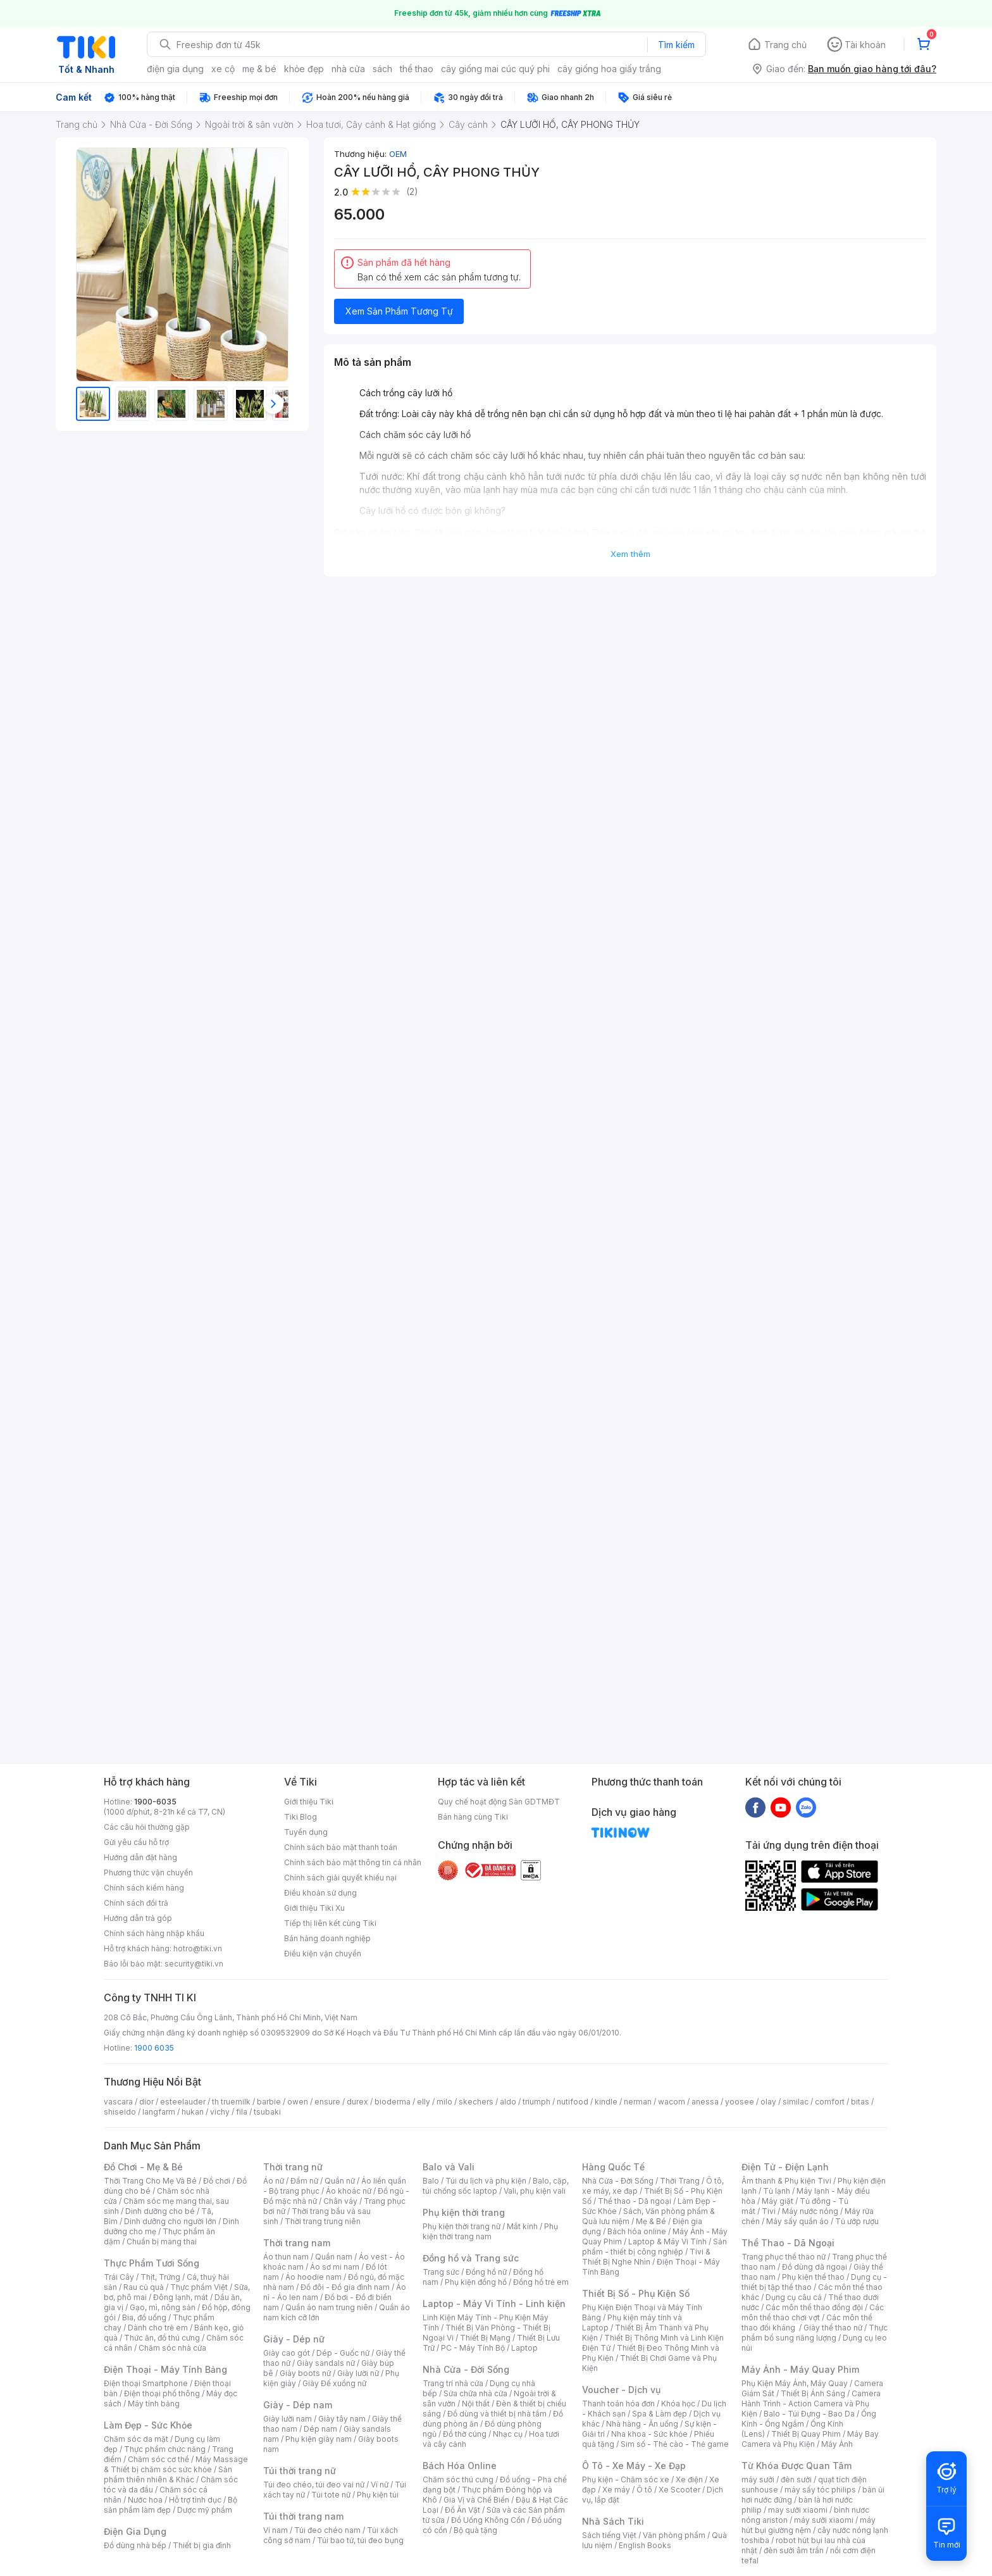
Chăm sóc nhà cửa (172, 2348)
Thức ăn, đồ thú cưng (162, 2337)
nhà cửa (348, 68)
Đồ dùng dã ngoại (814, 2267)
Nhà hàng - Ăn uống (642, 2424)
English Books (645, 2545)
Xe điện (689, 2479)
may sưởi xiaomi (798, 2510)
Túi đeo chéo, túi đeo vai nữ (313, 2484)
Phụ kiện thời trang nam (490, 2231)
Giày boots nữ (305, 2373)
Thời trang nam (296, 2242)
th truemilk (231, 2101)
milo (444, 2101)
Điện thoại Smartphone (146, 2383)
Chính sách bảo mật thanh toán (340, 1847)
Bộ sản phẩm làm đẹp (170, 2505)
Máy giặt (777, 2201)
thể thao (416, 68)
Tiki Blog (300, 1817)
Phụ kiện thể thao (813, 2277)
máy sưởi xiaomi (823, 2520)
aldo (508, 2101)
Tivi (769, 2211)
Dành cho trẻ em (158, 2327)
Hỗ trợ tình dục (195, 2499)
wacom (671, 2101)
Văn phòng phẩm (674, 2535)
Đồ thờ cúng (465, 2434)
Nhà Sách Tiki (613, 2521)
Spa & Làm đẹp (659, 2413)
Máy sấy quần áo (797, 2221)
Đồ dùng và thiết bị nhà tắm (497, 2413)
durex (357, 2101)
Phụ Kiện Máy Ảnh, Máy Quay (794, 2383)
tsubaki (267, 2111)
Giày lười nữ (358, 2373)
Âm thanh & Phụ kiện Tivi (786, 2180)
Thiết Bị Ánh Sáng (813, 2393)
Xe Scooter (679, 2489)
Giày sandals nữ (326, 2363)
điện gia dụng (175, 68)
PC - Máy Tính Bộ (473, 2348)
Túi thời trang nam (303, 2516)
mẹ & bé (259, 68)
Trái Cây (119, 2277)
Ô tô (644, 2489)
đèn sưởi (796, 2479)
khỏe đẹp (304, 68)
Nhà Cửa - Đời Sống (466, 2369)
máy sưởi (757, 2479)
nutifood (572, 2101)
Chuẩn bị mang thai (162, 2241)
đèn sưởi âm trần (794, 2550)
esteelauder (183, 2101)
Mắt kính (522, 2226)
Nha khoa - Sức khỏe (649, 2434)
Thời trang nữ (293, 2166)
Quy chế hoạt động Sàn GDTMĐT (499, 1801)
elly (423, 2101)
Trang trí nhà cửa (453, 2383)
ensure (327, 2101)
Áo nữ (273, 2180)
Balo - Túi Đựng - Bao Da (809, 2413)
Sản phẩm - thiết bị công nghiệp (654, 2246)
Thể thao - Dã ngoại (634, 2201)
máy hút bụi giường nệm (808, 2525)
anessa (705, 2101)
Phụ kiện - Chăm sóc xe (625, 2479)
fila (241, 2111)
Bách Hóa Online (460, 2465)
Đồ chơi (216, 2180)
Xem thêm (630, 554)
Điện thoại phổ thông (162, 2393)
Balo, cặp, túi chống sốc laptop (496, 2186)
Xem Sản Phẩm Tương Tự (399, 311)
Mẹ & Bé (651, 2221)
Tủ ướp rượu (857, 2221)
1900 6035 (154, 2048)
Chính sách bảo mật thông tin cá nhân (352, 1862)
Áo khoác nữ (348, 2191)
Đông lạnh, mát (180, 2297)
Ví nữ (379, 2484)
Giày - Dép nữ (294, 2339)
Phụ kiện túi (378, 2494)
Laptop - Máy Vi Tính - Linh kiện (494, 2303)
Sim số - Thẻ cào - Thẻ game (675, 2444)
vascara (118, 2101)
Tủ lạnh (776, 2191)
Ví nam (275, 2530)
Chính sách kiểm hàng (144, 1887)
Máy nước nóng (810, 2211)
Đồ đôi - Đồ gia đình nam (345, 2287)
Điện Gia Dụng (135, 2531)
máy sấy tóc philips (820, 2489)
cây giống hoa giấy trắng (609, 68)
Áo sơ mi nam (334, 2267)
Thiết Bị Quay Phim (806, 2434)
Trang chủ (785, 44)
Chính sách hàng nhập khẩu (154, 1933)
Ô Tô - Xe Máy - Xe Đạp (634, 2465)
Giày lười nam (287, 2418)
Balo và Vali (448, 2166)
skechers (476, 2101)
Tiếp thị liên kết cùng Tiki (330, 1923)
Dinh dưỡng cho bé (160, 2211)
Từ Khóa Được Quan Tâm (796, 2465)
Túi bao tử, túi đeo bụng (360, 2540)
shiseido (120, 2111)
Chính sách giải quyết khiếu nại (340, 1877)
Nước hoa (145, 2499)
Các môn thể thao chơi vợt (812, 2312)
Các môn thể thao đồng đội (814, 2307)
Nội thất (476, 2403)
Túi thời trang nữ (299, 2470)
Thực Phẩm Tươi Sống (151, 2263)
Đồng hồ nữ (486, 2272)
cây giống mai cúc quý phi (495, 68)
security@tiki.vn (193, 1963)
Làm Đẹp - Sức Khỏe (148, 2425)
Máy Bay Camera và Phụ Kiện (810, 2439)
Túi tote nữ (330, 2494)
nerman (638, 2101)
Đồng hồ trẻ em (541, 2282)
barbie (269, 2101)
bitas (860, 2101)
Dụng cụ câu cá (794, 2297)
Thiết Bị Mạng (485, 2337)
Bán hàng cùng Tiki (473, 1817)
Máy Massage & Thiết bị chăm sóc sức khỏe (176, 2464)
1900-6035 (155, 1801)
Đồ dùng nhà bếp (135, 2545)
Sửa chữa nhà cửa (475, 2393)
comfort (830, 2101)
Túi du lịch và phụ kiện (485, 2180)
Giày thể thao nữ (832, 2327)
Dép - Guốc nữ (342, 2353)
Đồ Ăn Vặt (462, 2510)
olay (768, 2101)
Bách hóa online (636, 2231)
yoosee (739, 2101)
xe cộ (223, 68)
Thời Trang (680, 2180)
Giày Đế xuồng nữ (334, 2383)
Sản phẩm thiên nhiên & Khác (168, 2474)
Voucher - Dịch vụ (621, 2389)
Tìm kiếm (676, 44)
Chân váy (340, 2201)
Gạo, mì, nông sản (162, 2307)
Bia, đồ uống (144, 2317)
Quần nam (333, 2256)
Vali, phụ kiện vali (535, 2191)
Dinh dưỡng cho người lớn (170, 2221)
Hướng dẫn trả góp (138, 1918)
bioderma (393, 2101)
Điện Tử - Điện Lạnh (785, 2166)
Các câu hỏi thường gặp (147, 1827)
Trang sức (441, 2272)
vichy (220, 2111)
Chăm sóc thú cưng (458, 2479)
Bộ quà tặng (475, 2530)
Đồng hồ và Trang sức (471, 2258)
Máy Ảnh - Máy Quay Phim (800, 2369)
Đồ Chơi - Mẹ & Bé (143, 2166)
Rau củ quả (143, 2287)
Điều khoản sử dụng (320, 1893)
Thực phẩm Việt (199, 2287)
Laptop (524, 2348)
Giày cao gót (286, 2353)
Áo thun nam (286, 2256)
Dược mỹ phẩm (204, 2510)
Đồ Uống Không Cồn (488, 2520)
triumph (536, 2101)
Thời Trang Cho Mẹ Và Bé (150, 2180)
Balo (431, 2180)
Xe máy (616, 2489)
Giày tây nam (342, 2418)
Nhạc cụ (508, 2434)
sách (382, 68)
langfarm (158, 2111)
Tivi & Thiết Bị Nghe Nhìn (646, 2257)
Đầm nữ (304, 2180)
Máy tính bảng (154, 2403)
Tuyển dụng (306, 1832)
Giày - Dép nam (297, 2404)
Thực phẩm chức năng (165, 2449)
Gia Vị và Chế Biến (476, 2499)
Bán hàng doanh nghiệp (327, 1938)
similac (796, 2101)
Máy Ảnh (837, 2444)
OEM (398, 154)
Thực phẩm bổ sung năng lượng (814, 2332)
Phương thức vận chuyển (148, 1872)
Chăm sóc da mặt (136, 2439)
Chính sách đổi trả (136, 1903)
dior (146, 2101)
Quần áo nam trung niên (329, 2307)
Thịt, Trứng (160, 2277)
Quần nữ (340, 2180)
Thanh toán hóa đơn (618, 2403)
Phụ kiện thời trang (464, 2212)
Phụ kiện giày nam (318, 2439)
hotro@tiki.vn (197, 1948)
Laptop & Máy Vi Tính (667, 2241)
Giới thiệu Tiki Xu (314, 1908)
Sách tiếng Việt (609, 2535)
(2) (412, 191)
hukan (193, 2111)
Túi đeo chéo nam (327, 2530)
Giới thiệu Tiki (308, 1801)
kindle (606, 2101)
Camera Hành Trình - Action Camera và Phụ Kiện (811, 2403)
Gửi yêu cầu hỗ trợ (136, 1842)
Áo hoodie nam (313, 2277)
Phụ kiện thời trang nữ (461, 2226)
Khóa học (678, 2403)
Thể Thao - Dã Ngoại (787, 2242)
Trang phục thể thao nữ (783, 2256)
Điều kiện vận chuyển (322, 1953)
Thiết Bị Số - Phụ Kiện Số (636, 2293)
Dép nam (320, 2429)
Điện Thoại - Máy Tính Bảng (165, 2369)
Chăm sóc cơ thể (158, 2459)
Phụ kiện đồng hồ (476, 2282)
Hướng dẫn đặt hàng (140, 1857)
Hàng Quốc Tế (613, 2166)
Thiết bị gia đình (202, 2545)
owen (297, 2101)
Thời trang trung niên (323, 2221)
